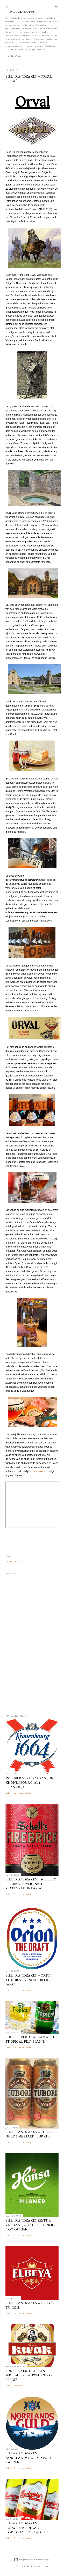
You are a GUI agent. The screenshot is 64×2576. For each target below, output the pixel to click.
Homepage (13, 55)
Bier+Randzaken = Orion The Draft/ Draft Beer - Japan (28, 1979)
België (16, 1561)
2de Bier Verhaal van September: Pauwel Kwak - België (28, 2375)
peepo (45, 2566)
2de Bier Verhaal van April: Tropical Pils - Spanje (31, 2039)
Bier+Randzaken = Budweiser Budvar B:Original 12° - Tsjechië (26, 2527)
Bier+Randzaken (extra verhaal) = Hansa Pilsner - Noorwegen (30, 2224)
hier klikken (39, 1471)
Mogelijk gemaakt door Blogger (32, 2560)
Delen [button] (8, 1556)
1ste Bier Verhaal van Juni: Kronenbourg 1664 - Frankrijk (30, 1782)
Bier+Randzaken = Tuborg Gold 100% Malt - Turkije (30, 2134)
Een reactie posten (23, 1793)
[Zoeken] (56, 5)
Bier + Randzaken (20, 12)
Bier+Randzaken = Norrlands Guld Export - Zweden (29, 2457)
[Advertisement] (32, 1684)
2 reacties (18, 2385)
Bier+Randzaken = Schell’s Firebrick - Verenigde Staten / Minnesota (30, 1883)
